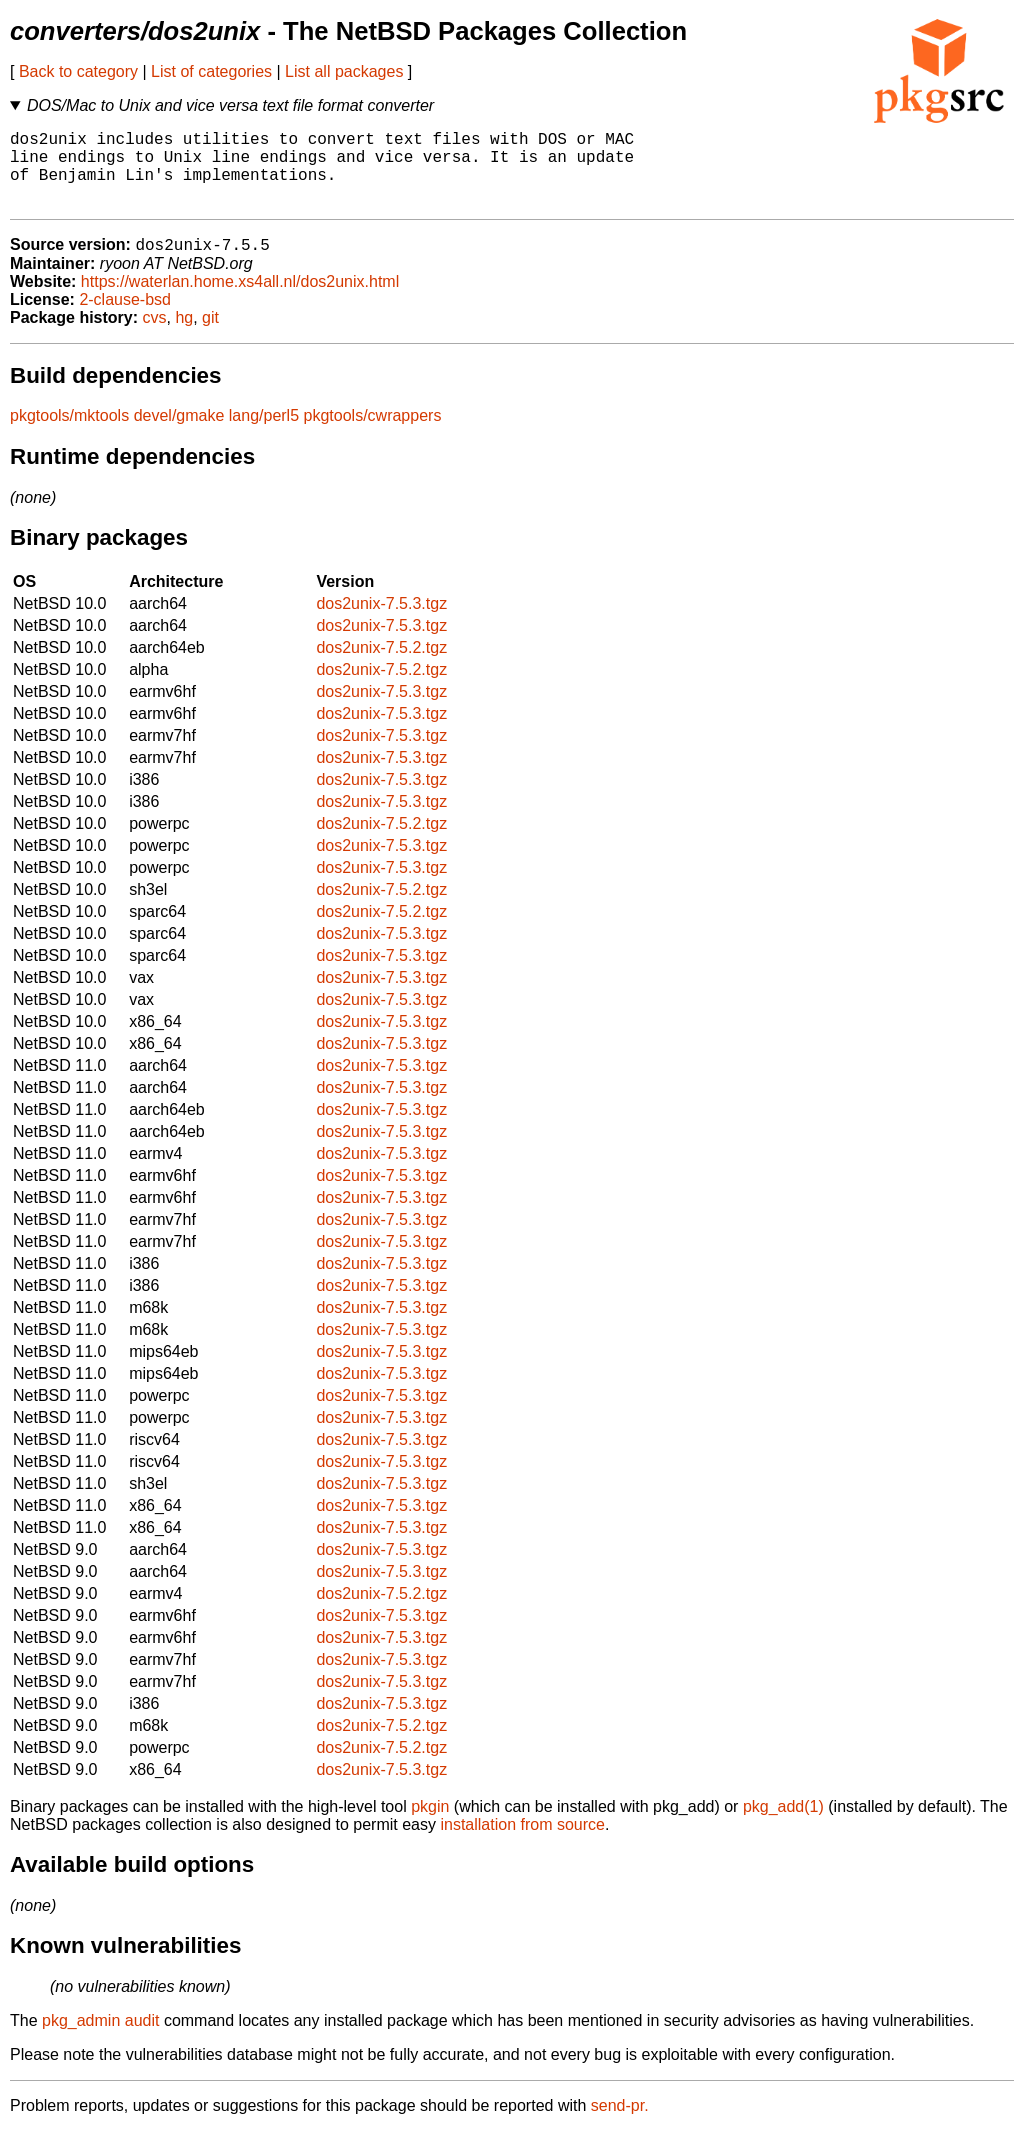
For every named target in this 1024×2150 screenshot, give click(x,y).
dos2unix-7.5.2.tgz (381, 666)
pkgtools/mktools (69, 434)
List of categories (211, 71)
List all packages (344, 71)
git (210, 336)
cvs (155, 336)
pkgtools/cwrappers (373, 434)
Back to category (78, 71)
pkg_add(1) (783, 1825)
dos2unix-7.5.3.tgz (381, 622)
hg (184, 336)
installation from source (522, 1843)
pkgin (430, 1825)
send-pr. (620, 2124)
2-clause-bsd (125, 318)
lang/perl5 (264, 434)
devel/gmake (179, 434)
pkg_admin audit (100, 2039)
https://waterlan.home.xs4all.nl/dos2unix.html (240, 300)
